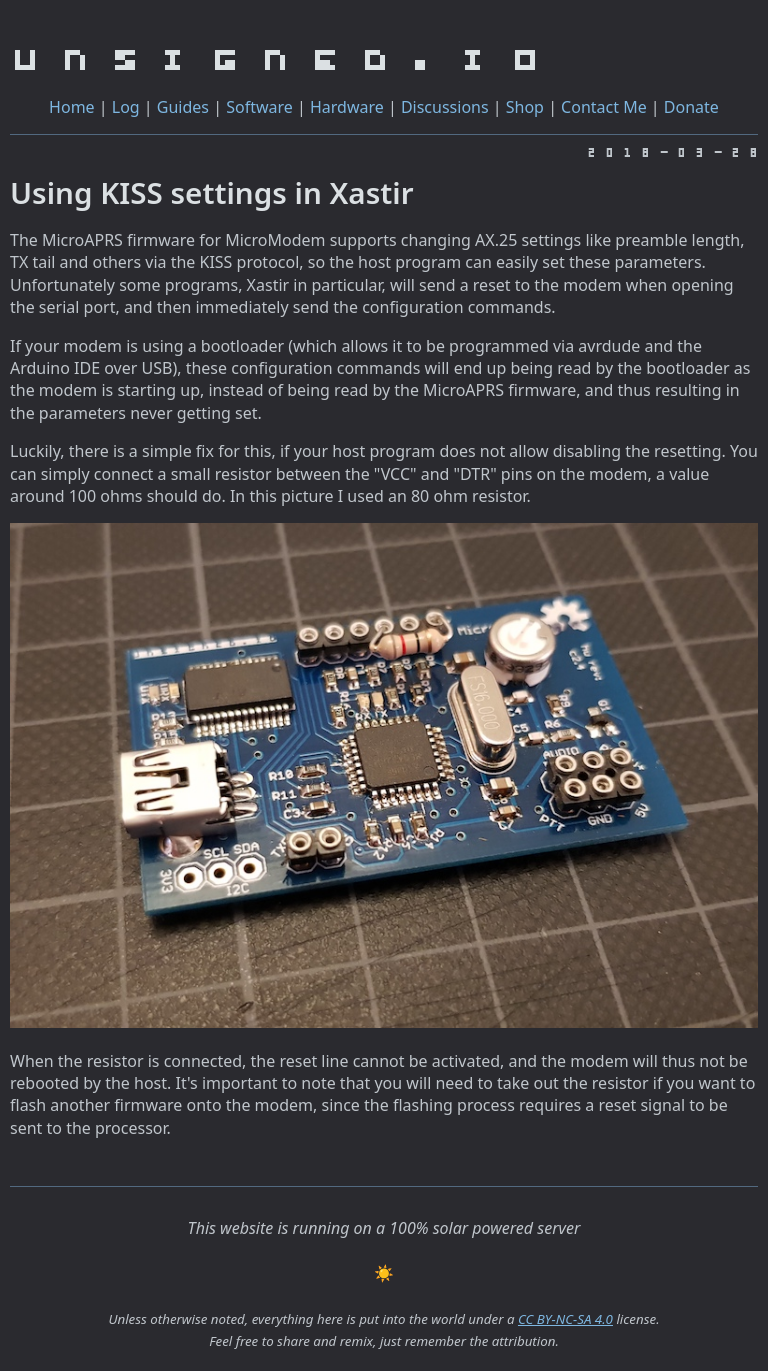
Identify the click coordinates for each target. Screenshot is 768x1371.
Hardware (347, 107)
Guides (183, 107)
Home (72, 107)
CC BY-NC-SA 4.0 (565, 1319)
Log (126, 107)
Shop (525, 107)
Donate (691, 107)
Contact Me (604, 107)
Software (259, 107)
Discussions (445, 107)
